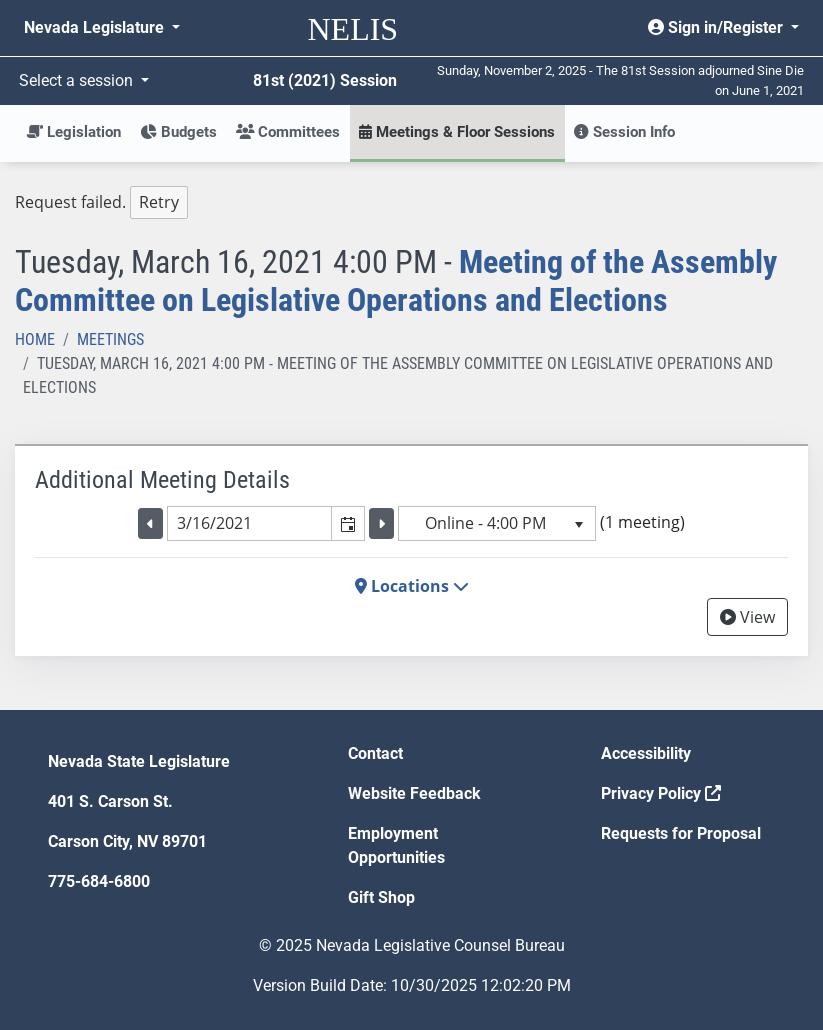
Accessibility (646, 753)
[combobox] (250, 523)
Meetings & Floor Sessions (457, 132)
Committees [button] (288, 132)
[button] (347, 523)
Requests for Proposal (681, 833)
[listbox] (497, 523)
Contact (375, 753)
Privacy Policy (661, 793)
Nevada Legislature (96, 27)
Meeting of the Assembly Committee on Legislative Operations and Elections (396, 281)
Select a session (78, 80)
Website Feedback (414, 793)
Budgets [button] (178, 132)
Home (35, 339)
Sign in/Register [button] (717, 27)
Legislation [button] (73, 132)
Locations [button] (412, 586)
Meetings (110, 339)
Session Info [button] (624, 132)
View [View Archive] (747, 617)
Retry (159, 202)
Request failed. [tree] (101, 202)
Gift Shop (381, 897)
